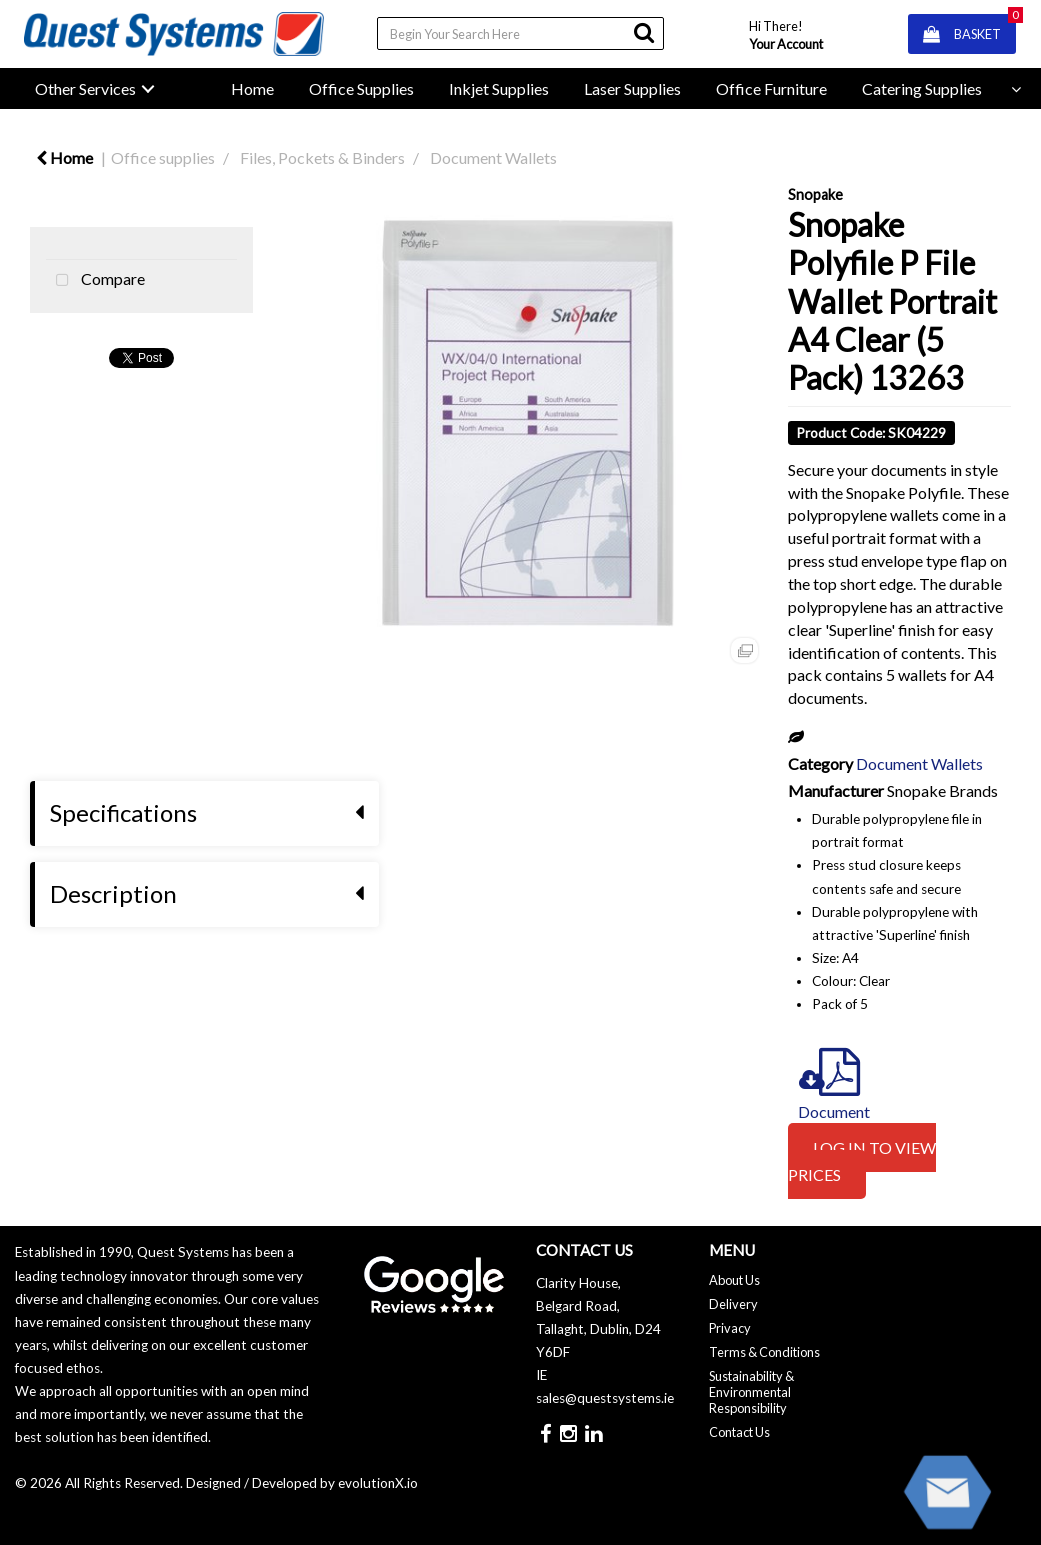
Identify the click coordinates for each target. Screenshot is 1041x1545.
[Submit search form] (644, 32)
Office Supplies (361, 88)
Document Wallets (493, 157)
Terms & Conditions (764, 1352)
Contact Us (739, 1432)
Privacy (730, 1328)
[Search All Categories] (520, 33)
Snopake (815, 194)
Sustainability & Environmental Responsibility (751, 1392)
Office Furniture (771, 88)
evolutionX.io (378, 1483)
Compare (95, 281)
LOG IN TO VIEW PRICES (862, 1161)
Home (252, 88)
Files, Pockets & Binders (322, 157)
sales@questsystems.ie (605, 1398)
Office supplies (163, 157)
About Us (734, 1280)
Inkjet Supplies (499, 88)
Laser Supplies (632, 88)
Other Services (85, 88)
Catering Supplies (922, 88)
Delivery (733, 1304)
